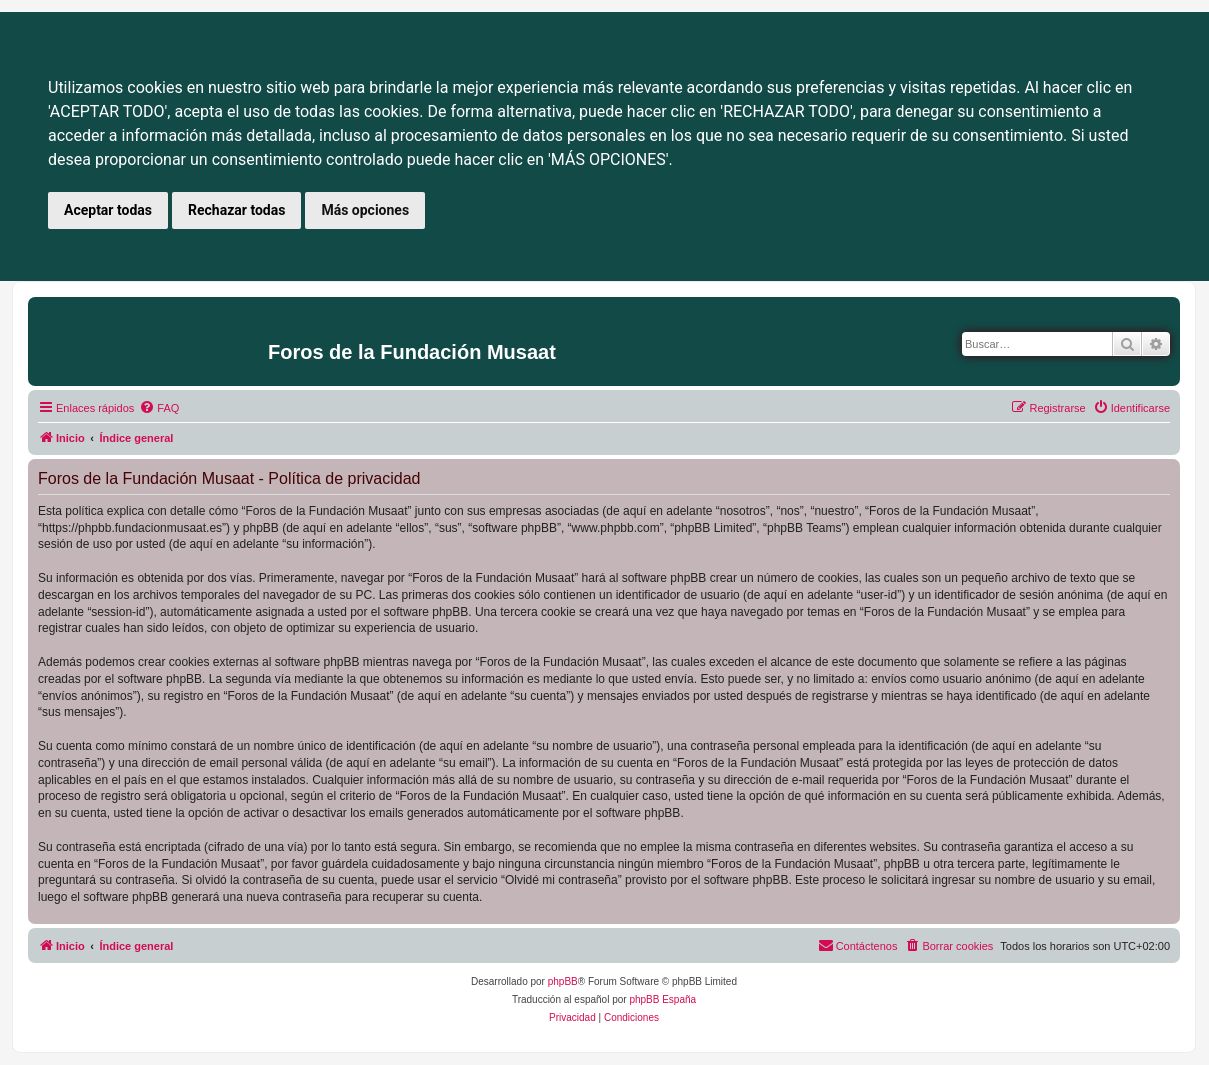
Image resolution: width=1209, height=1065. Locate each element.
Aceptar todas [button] (108, 210)
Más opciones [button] (365, 210)
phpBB (563, 981)
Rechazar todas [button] (236, 210)
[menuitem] (159, 408)
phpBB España (662, 999)
